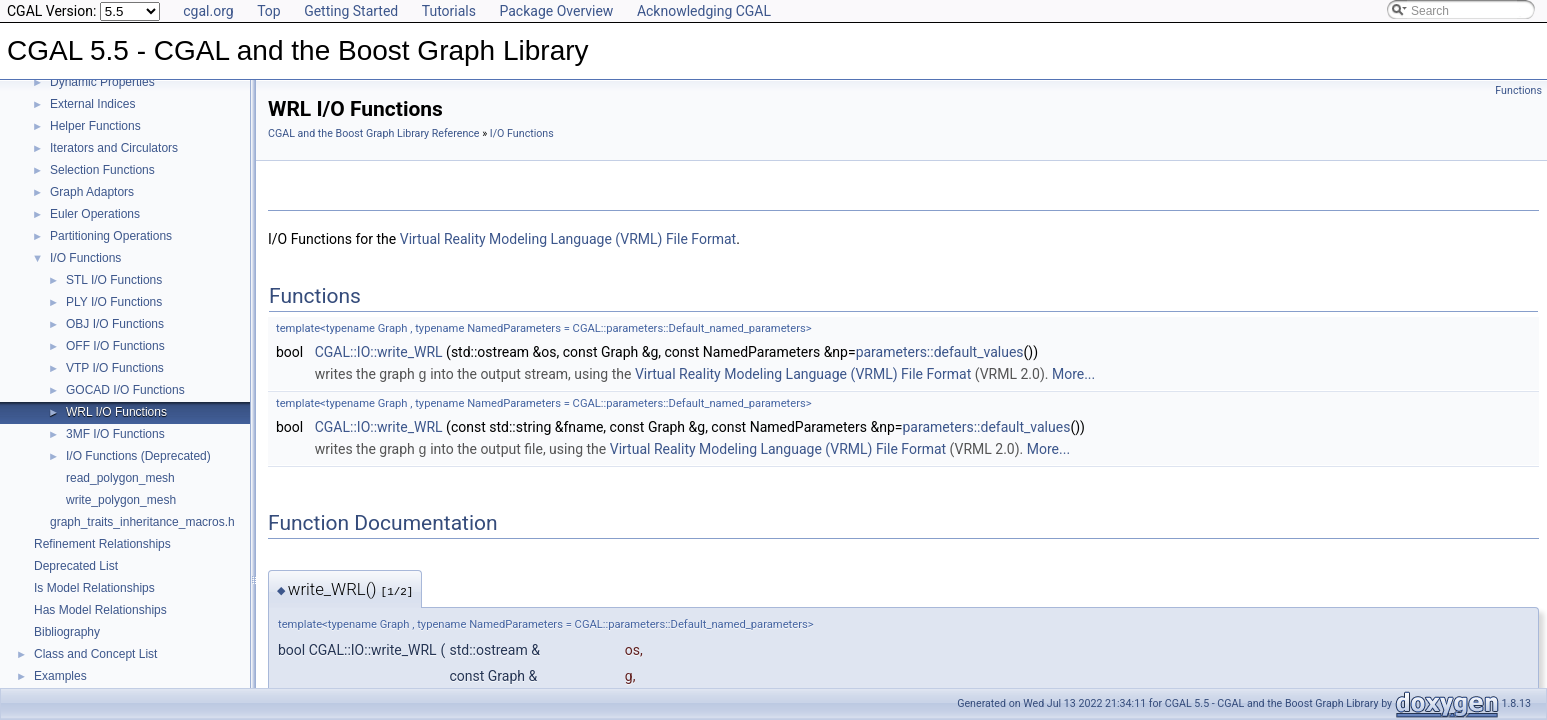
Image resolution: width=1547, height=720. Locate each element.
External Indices (92, 104)
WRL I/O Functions (116, 412)
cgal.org (208, 11)
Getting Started (351, 11)
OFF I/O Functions (115, 346)
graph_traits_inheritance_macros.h (142, 522)
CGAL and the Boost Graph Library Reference (374, 133)
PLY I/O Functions (114, 302)
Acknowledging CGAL (704, 11)
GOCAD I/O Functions (125, 390)
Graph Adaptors (92, 192)
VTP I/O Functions (115, 368)
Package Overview (556, 11)
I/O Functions (85, 258)
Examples (60, 676)
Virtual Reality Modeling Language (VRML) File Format (568, 239)
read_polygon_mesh (120, 478)
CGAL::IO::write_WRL (379, 352)
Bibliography (67, 632)
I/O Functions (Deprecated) (138, 456)
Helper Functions (95, 126)
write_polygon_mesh (121, 500)
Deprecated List (76, 566)
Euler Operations (95, 214)
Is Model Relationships (94, 588)
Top (269, 11)
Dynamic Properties (102, 82)
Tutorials (449, 11)
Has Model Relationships (100, 610)
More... (1073, 374)
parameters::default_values (940, 352)
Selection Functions (102, 170)
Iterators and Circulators (114, 148)
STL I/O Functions (114, 280)
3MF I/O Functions (115, 434)
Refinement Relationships (102, 544)
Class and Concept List (95, 654)
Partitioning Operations (111, 236)
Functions (1518, 90)
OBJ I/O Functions (115, 324)
